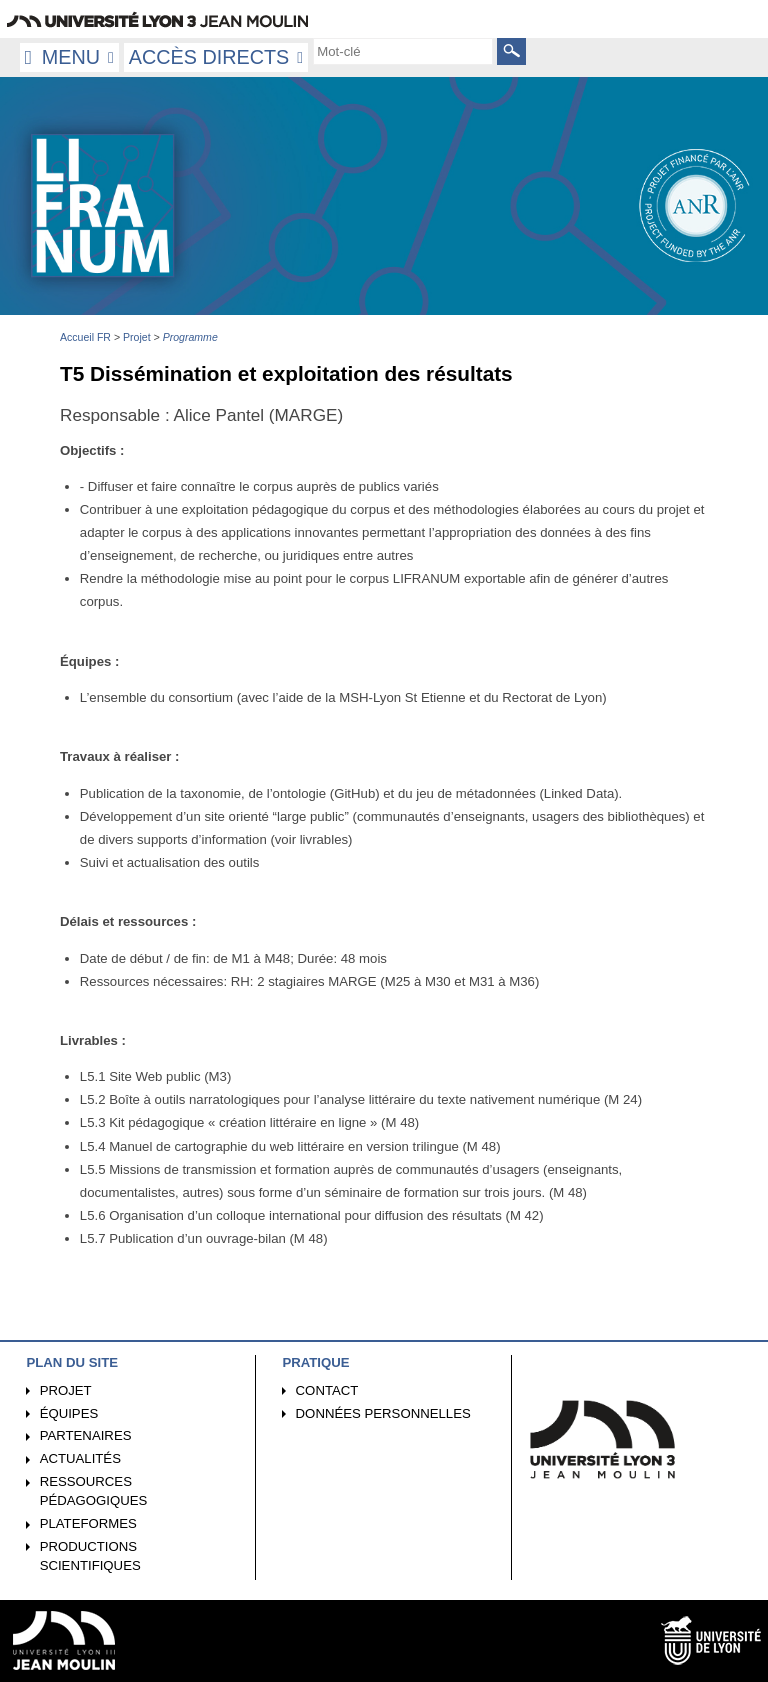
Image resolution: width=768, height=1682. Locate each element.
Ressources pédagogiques (94, 1491)
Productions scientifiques (90, 1556)
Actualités (80, 1458)
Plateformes (88, 1523)
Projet (66, 1390)
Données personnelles (383, 1413)
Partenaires (86, 1435)
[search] (403, 51)
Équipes (69, 1413)
